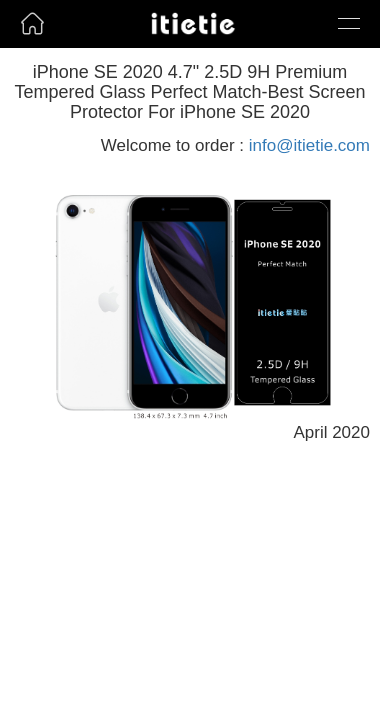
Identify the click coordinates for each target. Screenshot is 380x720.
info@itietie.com (309, 145)
